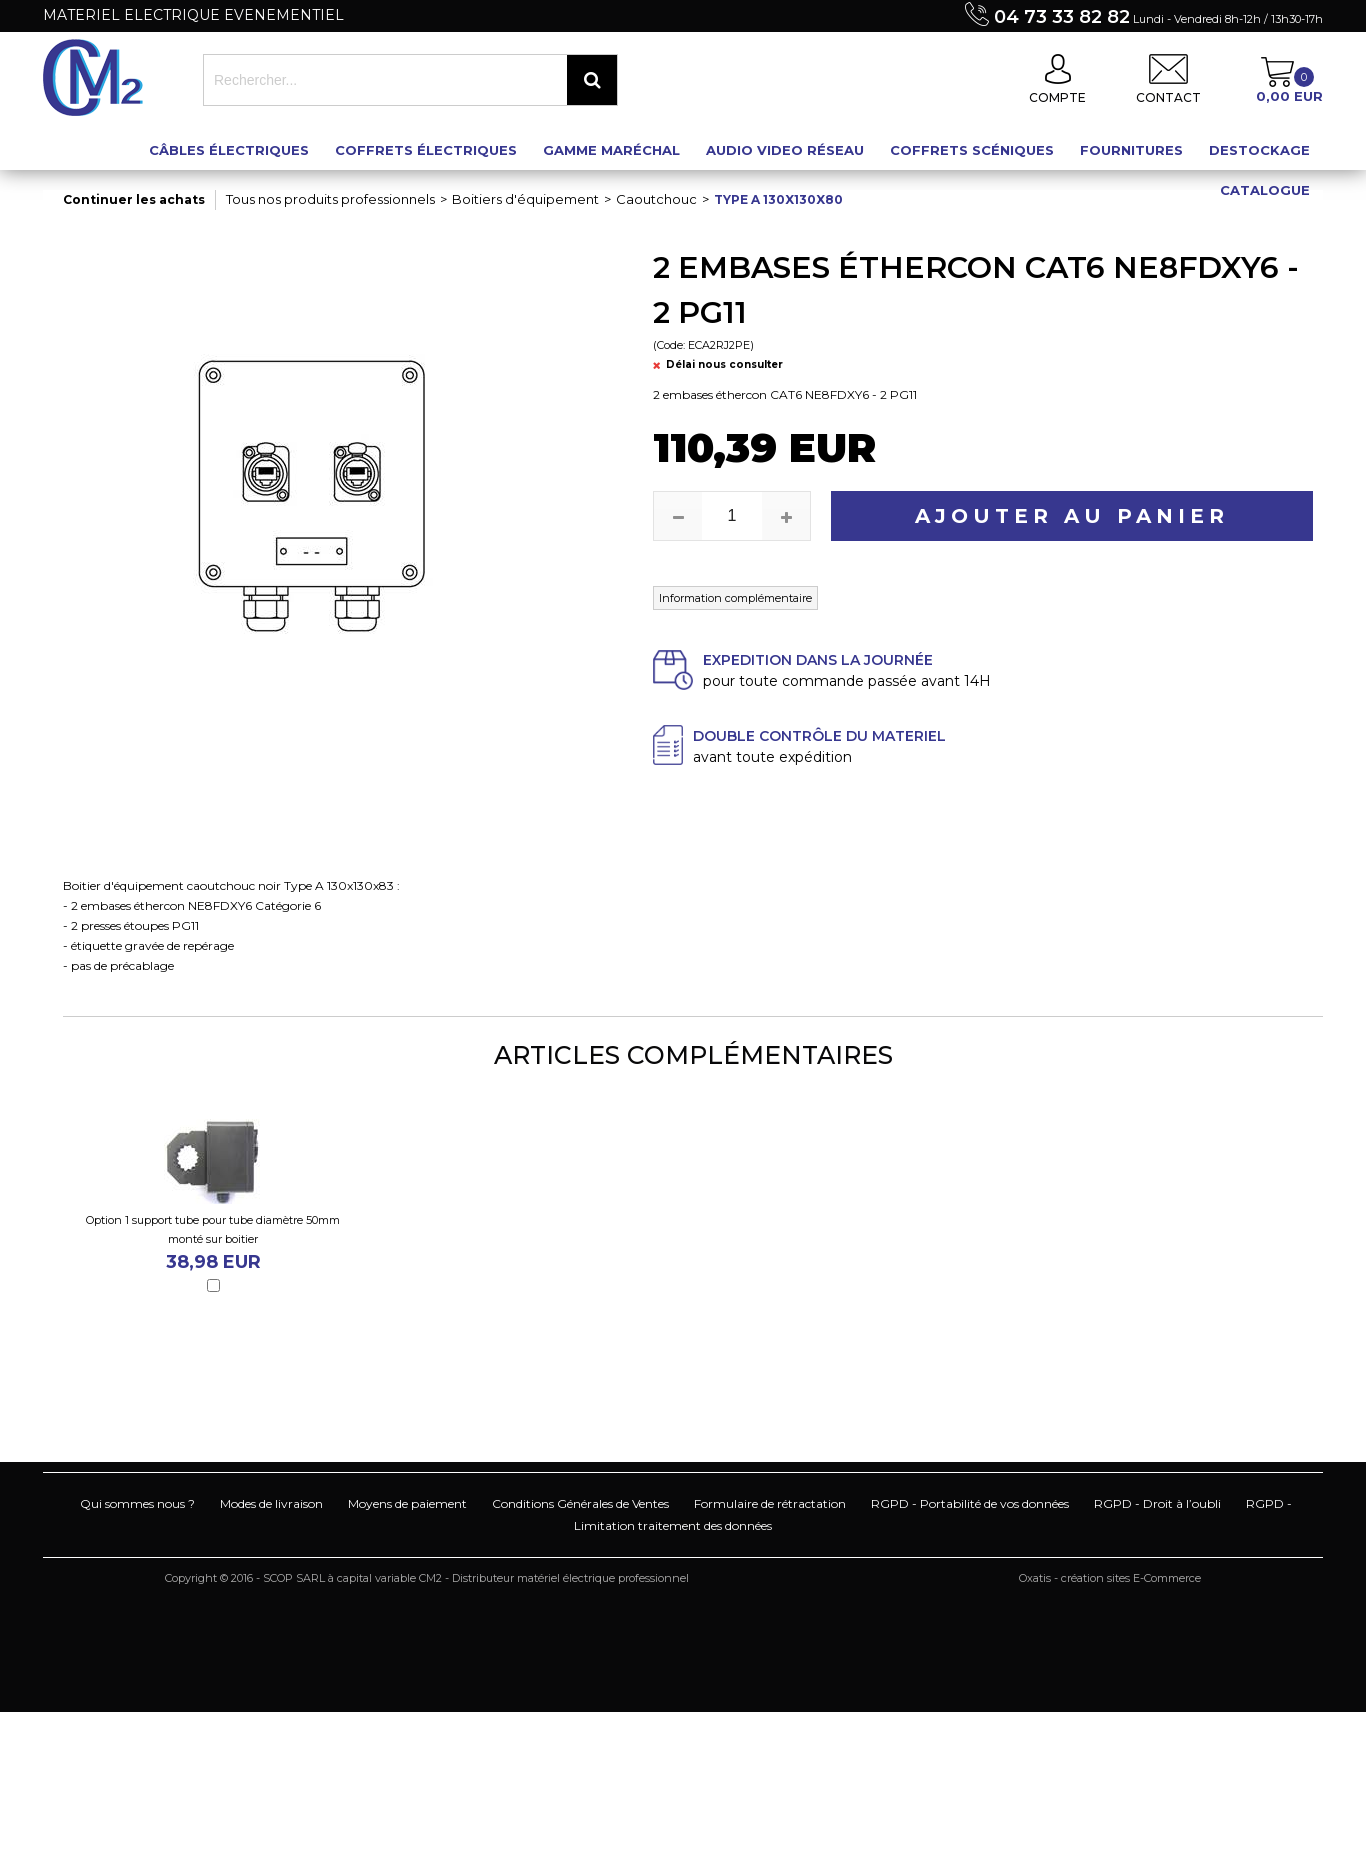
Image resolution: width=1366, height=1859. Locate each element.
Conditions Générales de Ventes (580, 1503)
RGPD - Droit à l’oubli (1157, 1503)
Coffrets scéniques (972, 150)
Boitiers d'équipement (525, 199)
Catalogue (1265, 190)
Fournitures (1131, 150)
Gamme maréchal (611, 150)
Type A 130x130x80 (778, 199)
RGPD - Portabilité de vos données (970, 1503)
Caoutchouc (656, 199)
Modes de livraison (271, 1503)
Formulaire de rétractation (770, 1503)
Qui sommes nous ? (137, 1503)
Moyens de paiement (407, 1503)
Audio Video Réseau (785, 150)
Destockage (1259, 150)
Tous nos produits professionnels (330, 199)
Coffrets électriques (426, 150)
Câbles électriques (229, 150)
